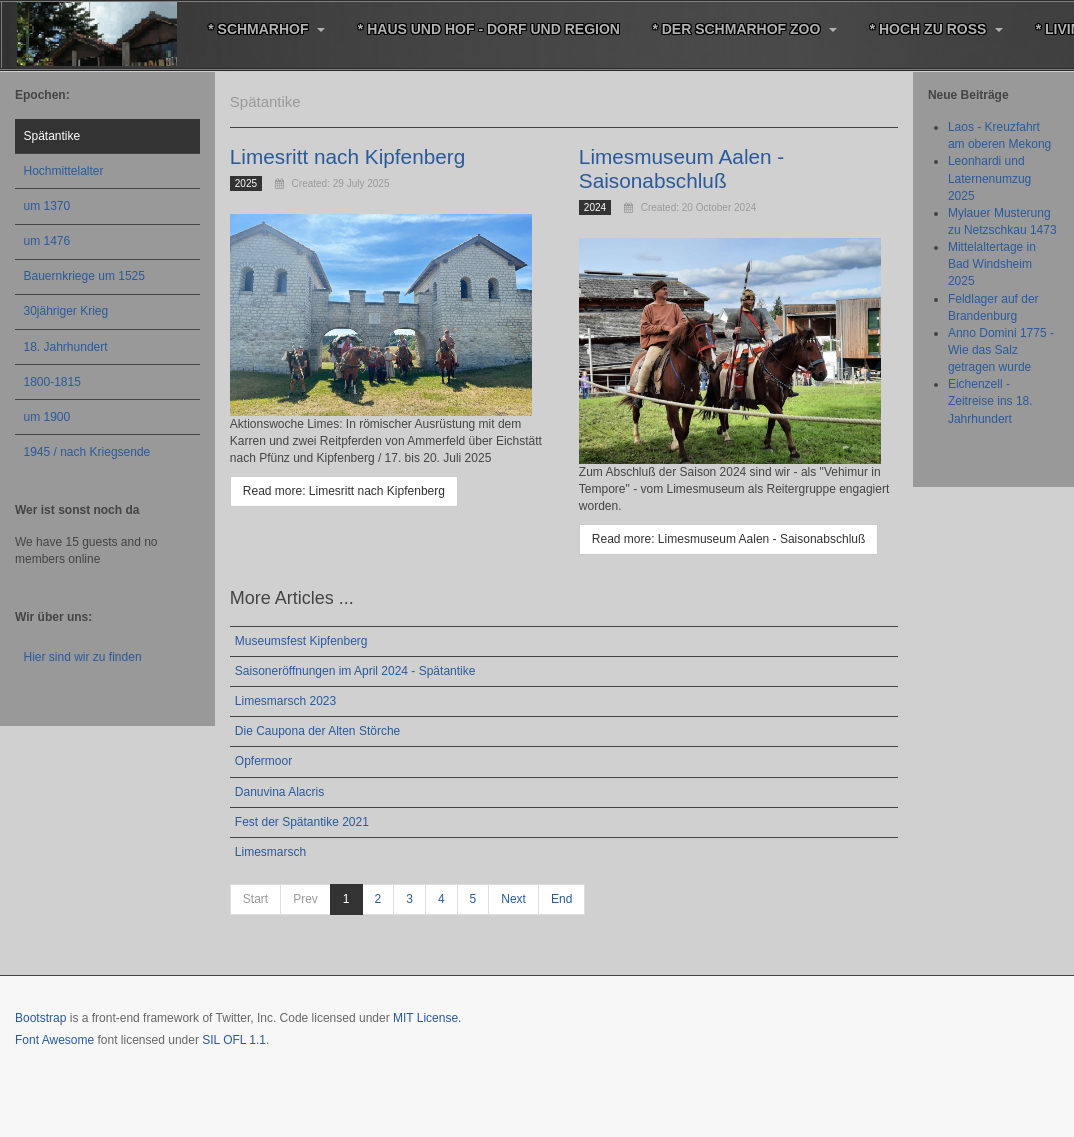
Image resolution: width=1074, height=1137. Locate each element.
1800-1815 (52, 382)
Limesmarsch (270, 850)
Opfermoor (263, 760)
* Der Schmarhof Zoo (738, 29)
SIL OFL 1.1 (234, 1038)
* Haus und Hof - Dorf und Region (485, 29)
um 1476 (47, 241)
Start (255, 898)
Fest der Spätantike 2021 (302, 820)
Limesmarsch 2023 (285, 700)
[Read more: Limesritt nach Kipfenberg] (344, 490)
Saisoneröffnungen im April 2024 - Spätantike (355, 670)
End (561, 898)
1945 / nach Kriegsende (87, 452)
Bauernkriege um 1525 (84, 276)
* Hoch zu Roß (928, 29)
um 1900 (47, 417)
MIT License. (427, 1016)
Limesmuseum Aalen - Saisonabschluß (683, 168)
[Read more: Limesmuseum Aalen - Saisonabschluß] (728, 537)
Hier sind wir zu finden (83, 657)
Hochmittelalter (64, 171)
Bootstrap (40, 1016)
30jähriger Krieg (66, 311)
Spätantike (52, 136)
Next (513, 898)
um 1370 (47, 206)
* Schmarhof (265, 29)
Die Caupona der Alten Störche (317, 730)
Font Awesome (54, 1038)
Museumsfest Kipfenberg (301, 639)
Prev (305, 898)
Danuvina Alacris (279, 790)
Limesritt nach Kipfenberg (349, 156)
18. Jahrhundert (66, 347)
